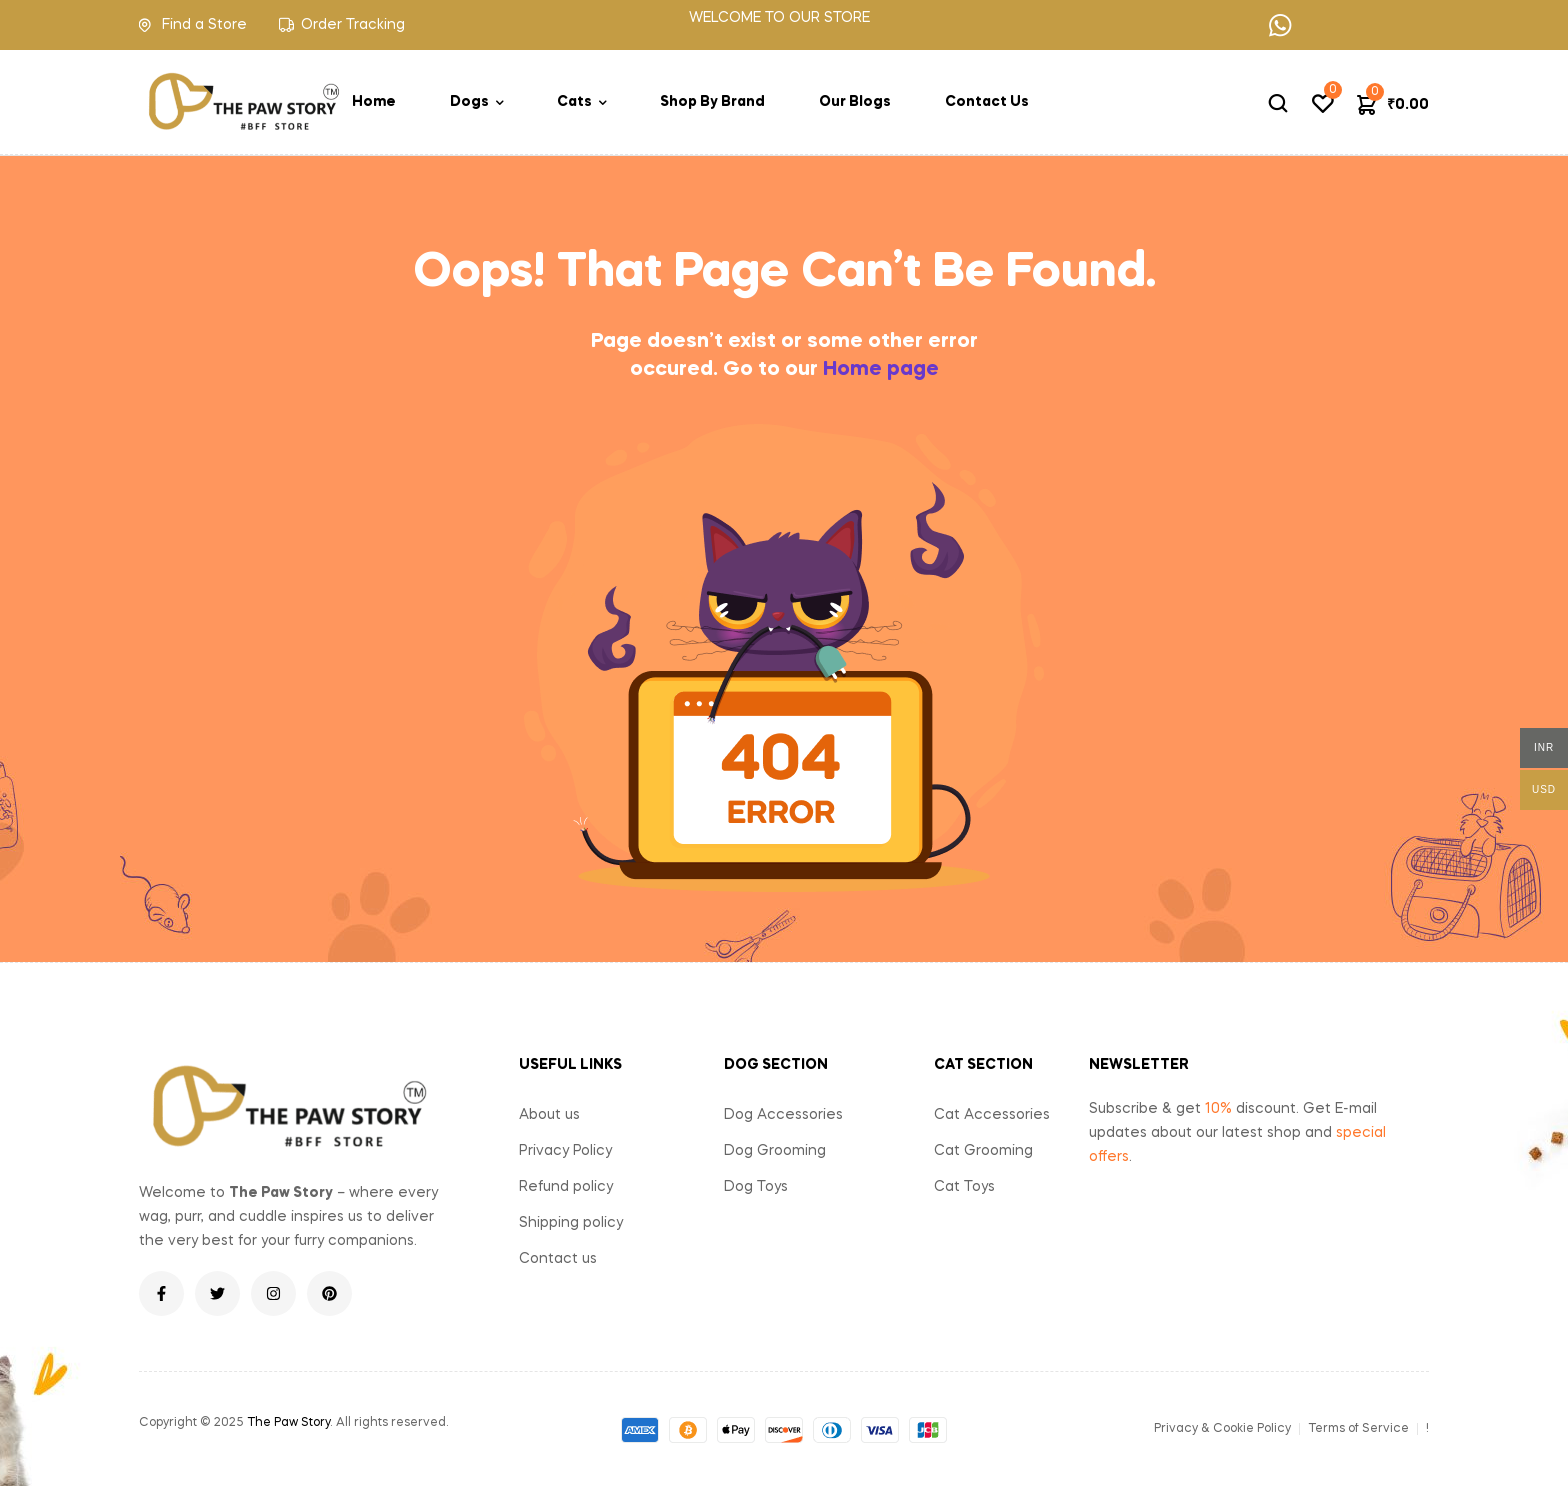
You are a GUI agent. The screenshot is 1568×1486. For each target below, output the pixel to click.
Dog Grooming (775, 1151)
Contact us (558, 1259)
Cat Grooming (983, 1151)
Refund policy (566, 1187)
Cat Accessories (992, 1115)
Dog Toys (756, 1187)
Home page (881, 370)
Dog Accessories (783, 1115)
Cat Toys (964, 1187)
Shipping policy (571, 1223)
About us (549, 1115)
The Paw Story (288, 1423)
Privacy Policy (565, 1151)
